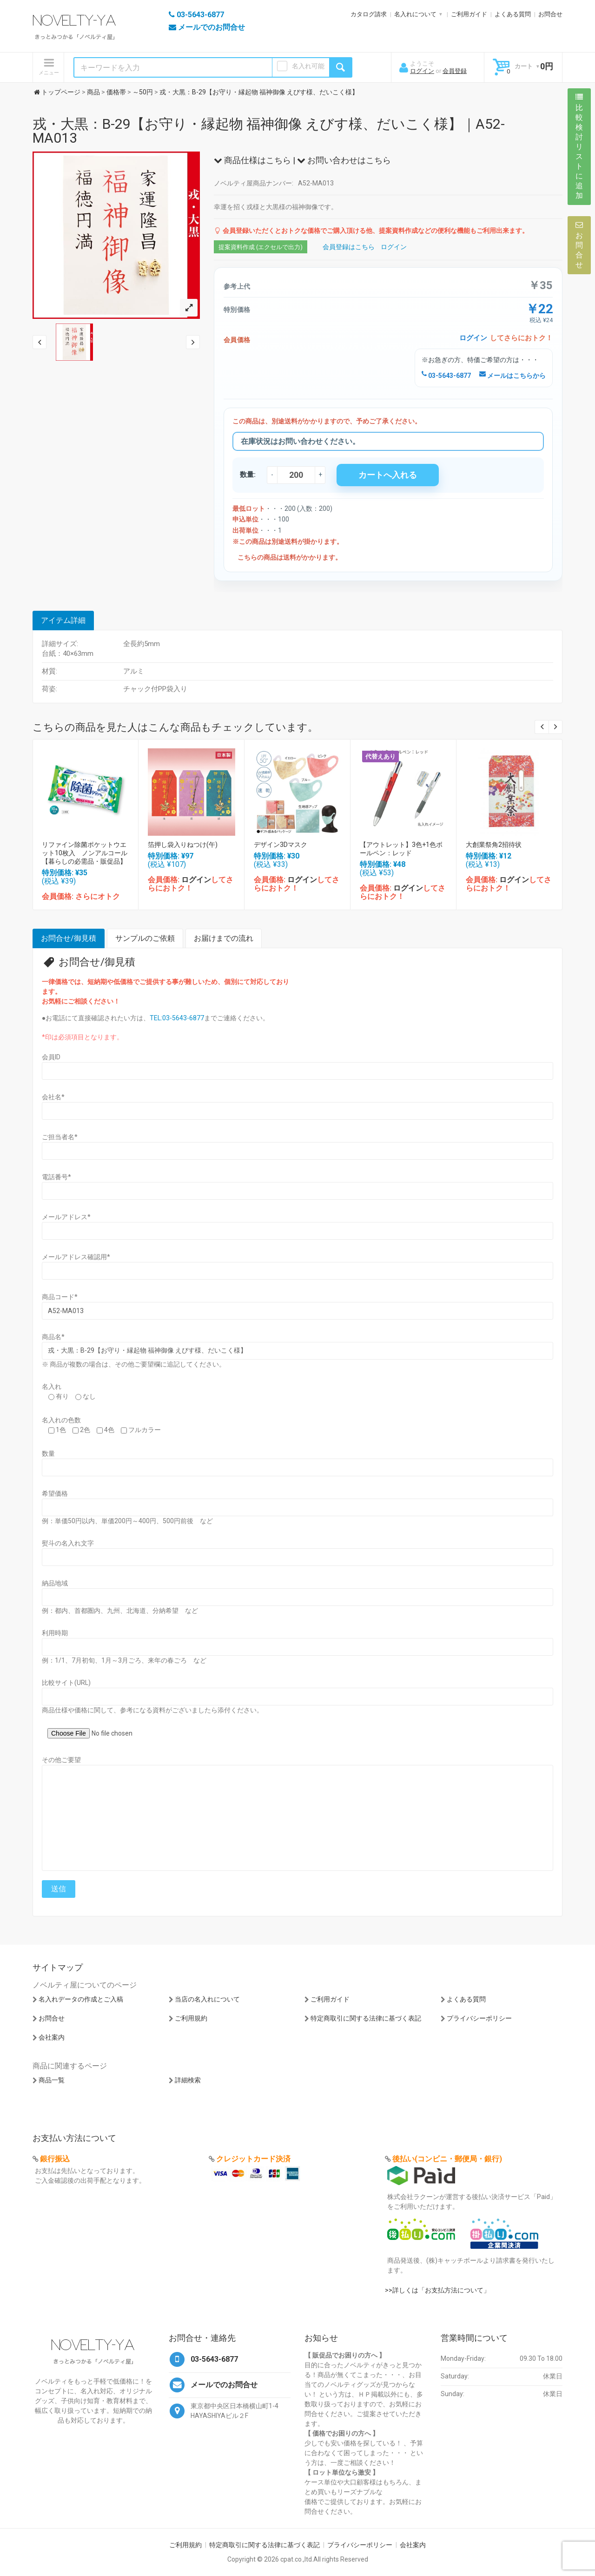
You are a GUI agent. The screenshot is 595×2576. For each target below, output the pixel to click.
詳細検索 (188, 2080)
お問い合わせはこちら (344, 160)
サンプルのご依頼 (145, 938)
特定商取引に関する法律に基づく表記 (366, 2018)
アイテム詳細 (63, 620)
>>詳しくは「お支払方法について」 (437, 2290)
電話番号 (56, 1177)
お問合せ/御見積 (68, 938)
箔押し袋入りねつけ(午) (183, 844)
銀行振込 (55, 2158)
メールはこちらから (512, 375)
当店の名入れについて (207, 1999)
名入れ (51, 1386)
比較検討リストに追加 (579, 146)
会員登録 (455, 70)
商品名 (53, 1337)
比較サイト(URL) (66, 1682)
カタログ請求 (368, 14)
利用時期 (55, 1633)
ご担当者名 (60, 1137)
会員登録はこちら (349, 247)
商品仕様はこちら (252, 160)
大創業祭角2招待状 (494, 844)
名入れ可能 (308, 66)
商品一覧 (52, 2080)
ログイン (422, 70)
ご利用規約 (191, 2018)
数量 (48, 1453)
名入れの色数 (61, 1420)
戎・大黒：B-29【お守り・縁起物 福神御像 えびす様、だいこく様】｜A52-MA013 (269, 131)
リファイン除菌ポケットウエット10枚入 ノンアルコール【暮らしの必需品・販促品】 (84, 853)
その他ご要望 (61, 1760)
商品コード (60, 1297)
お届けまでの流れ (223, 938)
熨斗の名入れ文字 (68, 1543)
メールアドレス (66, 1217)
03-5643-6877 (446, 375)
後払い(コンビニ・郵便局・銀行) (447, 2158)
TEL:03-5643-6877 (177, 1018)
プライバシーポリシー (479, 2018)
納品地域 (55, 1583)
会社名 (53, 1097)
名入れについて (415, 14)
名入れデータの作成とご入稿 (81, 1999)
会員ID (51, 1057)
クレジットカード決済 (253, 2158)
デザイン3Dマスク (280, 844)
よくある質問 (513, 14)
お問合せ (550, 14)
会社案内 (52, 2037)
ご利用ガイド (469, 14)
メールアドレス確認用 (76, 1257)
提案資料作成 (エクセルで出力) (260, 247)
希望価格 (55, 1493)
